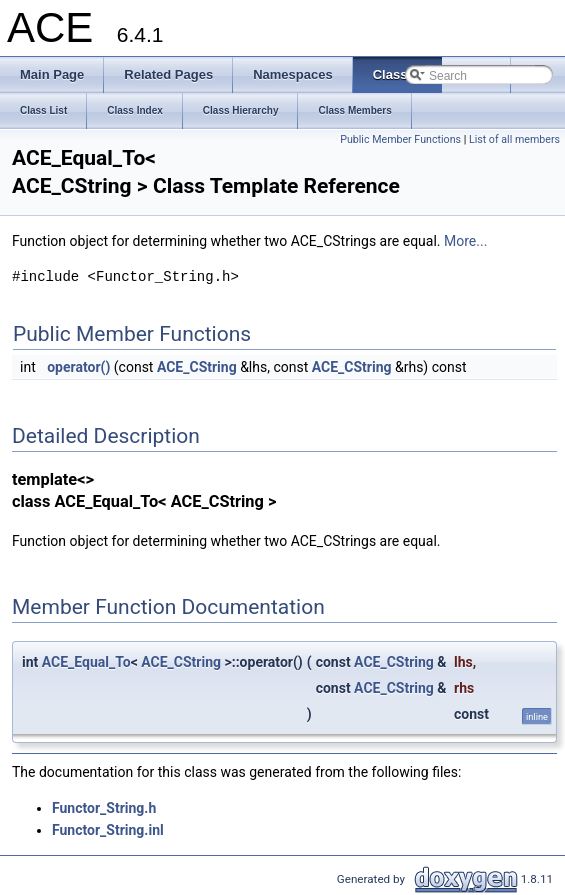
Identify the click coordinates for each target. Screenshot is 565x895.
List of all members (514, 139)
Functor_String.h (104, 808)
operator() (78, 367)
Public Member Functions (400, 139)
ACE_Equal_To (86, 662)
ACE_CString (197, 367)
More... (465, 241)
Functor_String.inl (108, 830)
